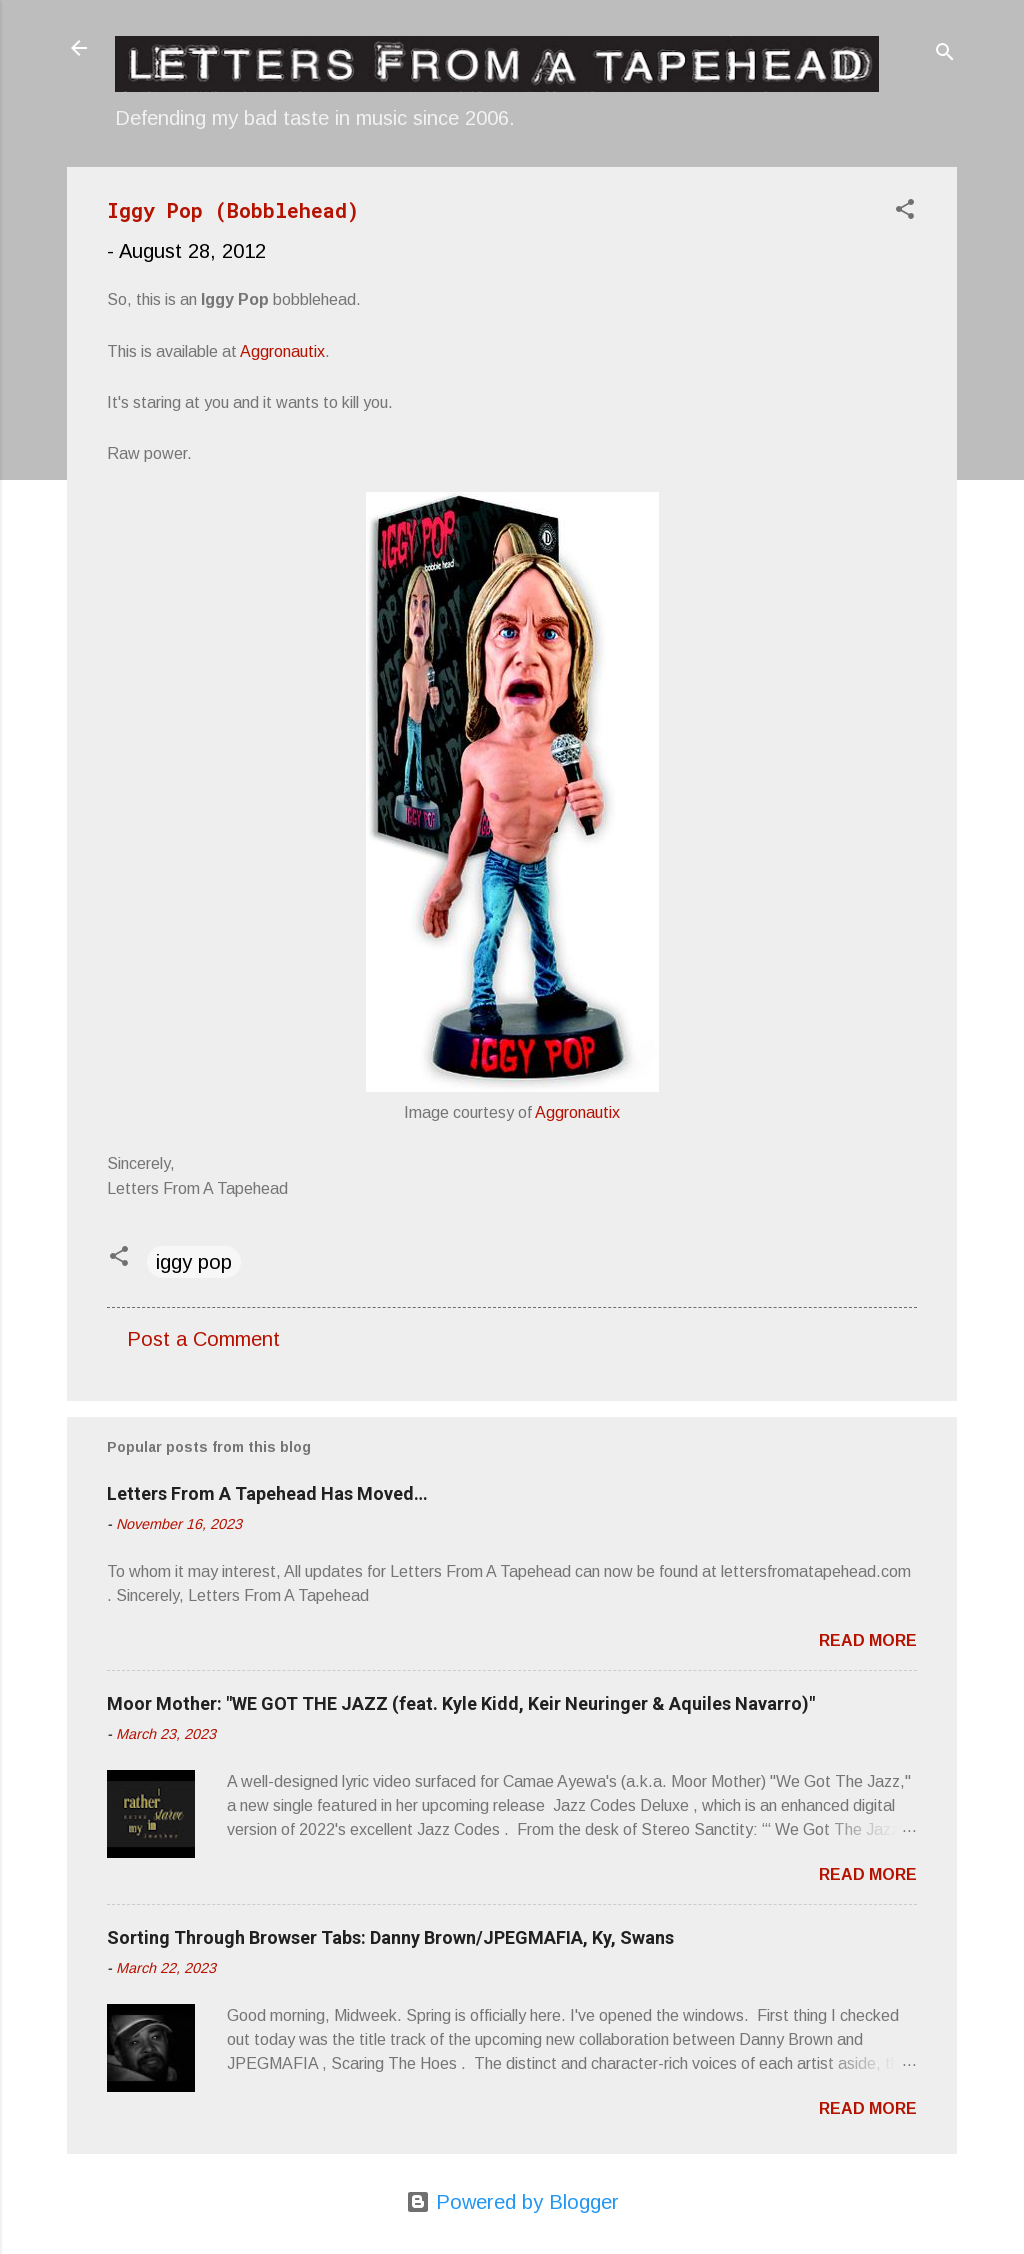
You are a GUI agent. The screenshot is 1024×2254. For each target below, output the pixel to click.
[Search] (945, 54)
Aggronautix (282, 351)
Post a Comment (203, 1339)
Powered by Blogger (512, 2202)
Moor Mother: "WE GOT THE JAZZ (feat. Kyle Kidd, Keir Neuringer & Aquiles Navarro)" (461, 1703)
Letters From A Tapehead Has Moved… (267, 1493)
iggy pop (194, 1262)
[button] (905, 211)
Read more (868, 1640)
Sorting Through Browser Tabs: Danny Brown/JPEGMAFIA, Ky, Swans (390, 1937)
